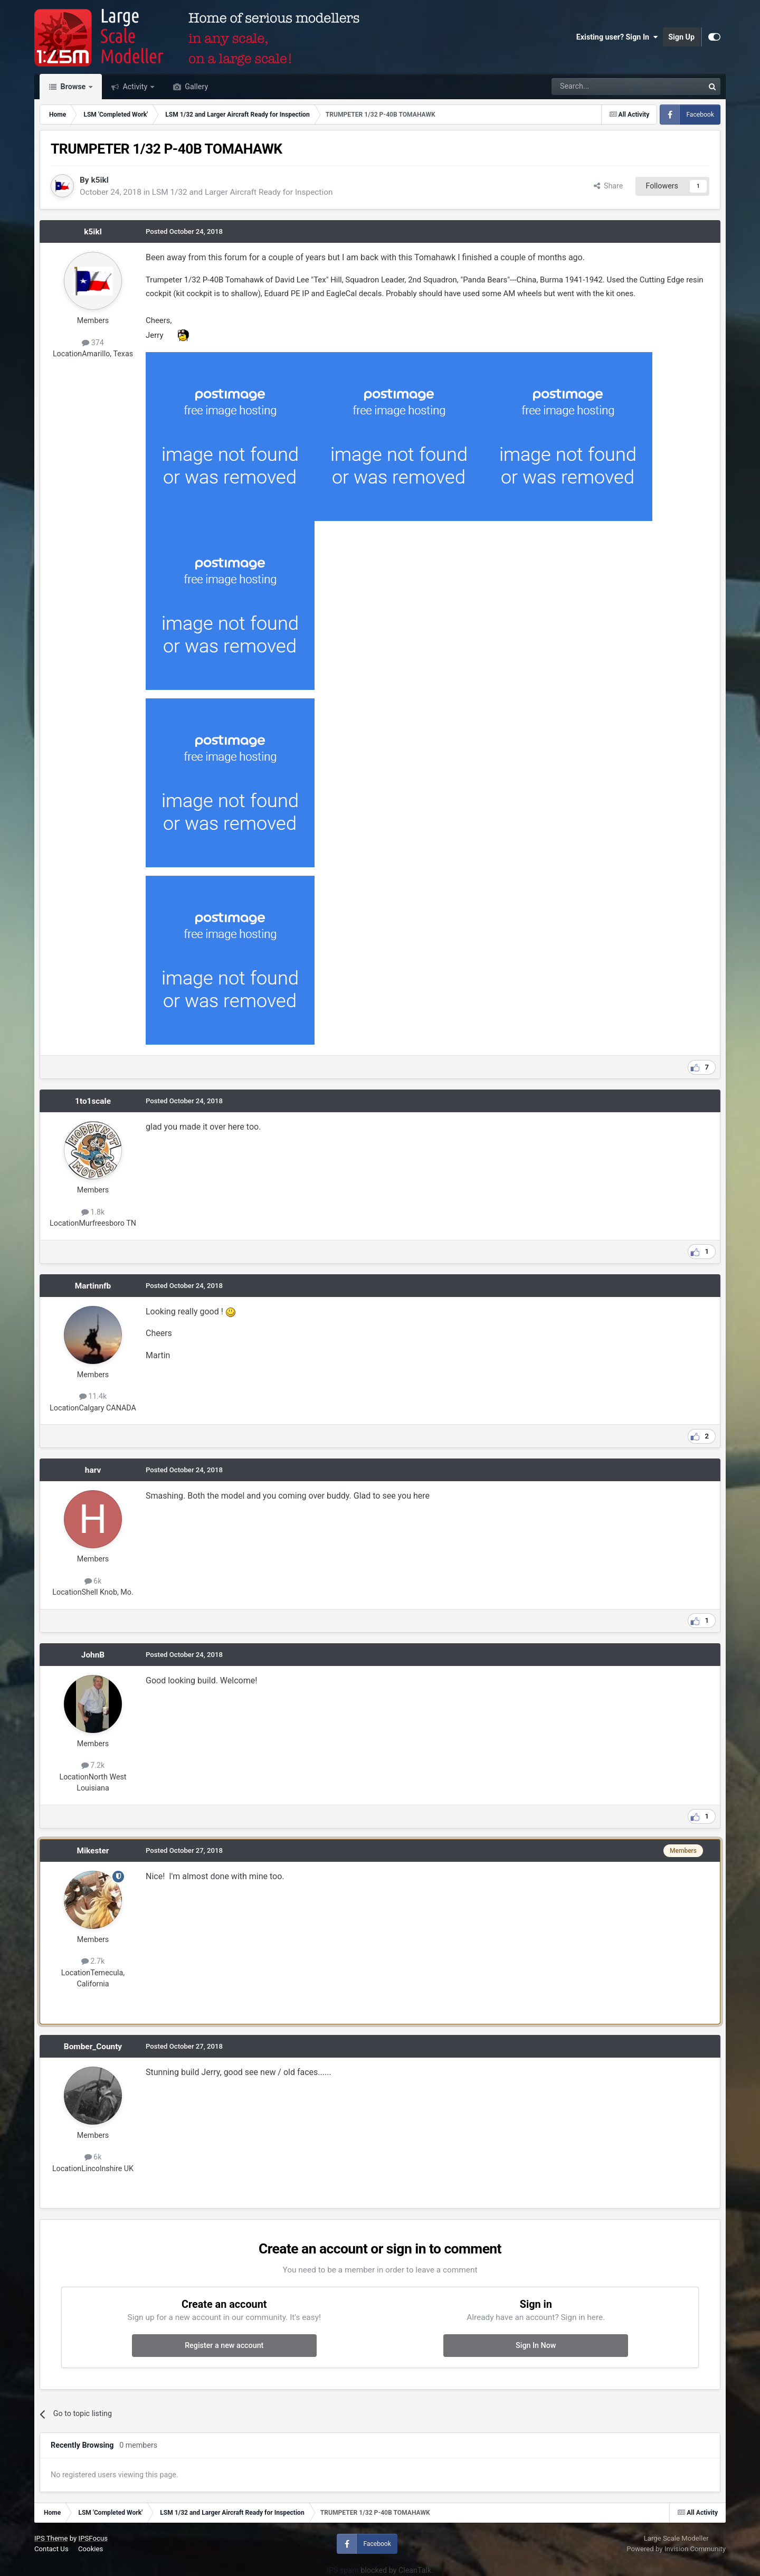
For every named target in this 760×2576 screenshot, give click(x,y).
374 (93, 342)
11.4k (93, 1396)
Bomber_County (93, 2046)
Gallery (195, 86)
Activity (135, 86)
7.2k (93, 1765)
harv (93, 1470)
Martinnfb (93, 1286)
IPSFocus (93, 2538)
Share (608, 186)
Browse (73, 86)
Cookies (90, 2549)
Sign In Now (536, 2345)
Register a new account (224, 2345)
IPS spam (343, 2570)
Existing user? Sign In (617, 36)
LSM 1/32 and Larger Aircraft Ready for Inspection (242, 192)
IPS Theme (51, 2538)
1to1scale (93, 1101)
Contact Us (51, 2549)
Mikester (93, 1850)
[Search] (600, 86)
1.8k (93, 1212)
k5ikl (99, 180)
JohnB (92, 1655)
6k (93, 1581)
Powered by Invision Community (676, 2549)
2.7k (93, 1961)
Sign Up (681, 37)
